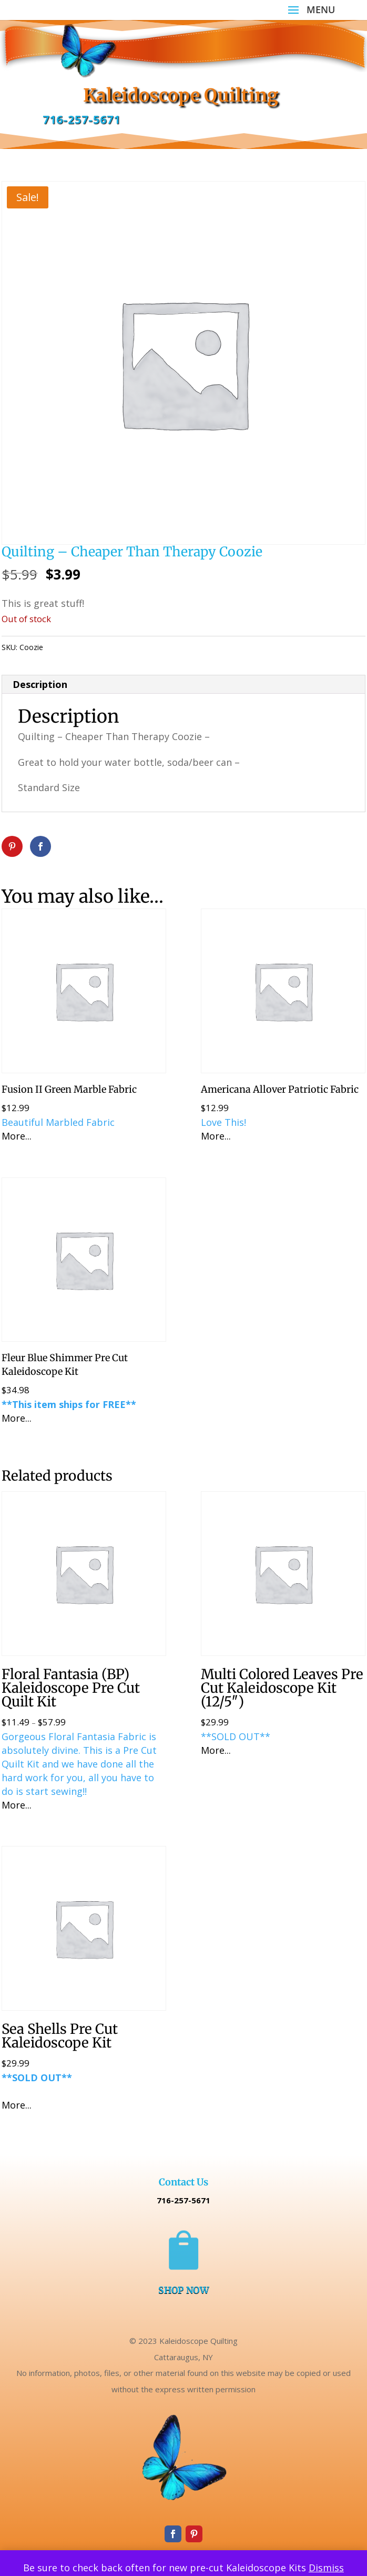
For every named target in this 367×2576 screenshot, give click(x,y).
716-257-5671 (81, 119)
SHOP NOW (183, 2290)
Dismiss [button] (326, 2567)
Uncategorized (104, 647)
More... (17, 1136)
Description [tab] (40, 684)
